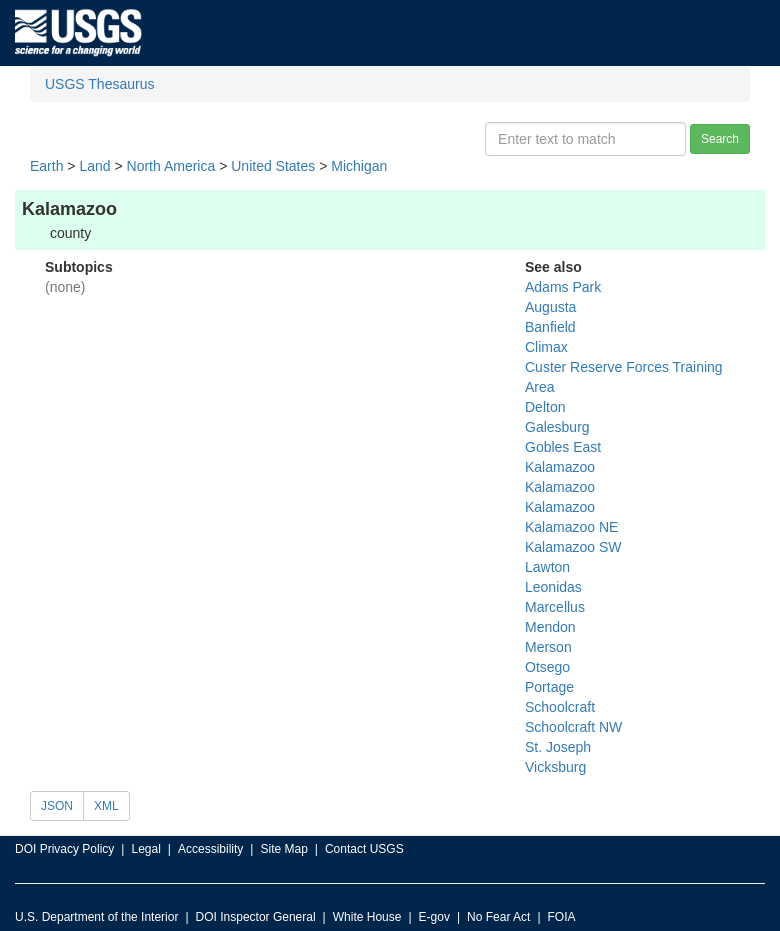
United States (273, 166)
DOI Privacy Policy (64, 849)
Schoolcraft (560, 707)
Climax (546, 347)
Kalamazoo (560, 467)
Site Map (283, 849)
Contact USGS (364, 849)
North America (171, 166)
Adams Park (563, 287)
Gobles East (563, 447)
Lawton (547, 567)
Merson (548, 647)
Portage (549, 687)
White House (367, 917)
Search (720, 139)
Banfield (550, 327)
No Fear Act (498, 917)
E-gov (434, 917)
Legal (145, 849)
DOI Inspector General (256, 917)
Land (94, 166)
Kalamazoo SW (573, 547)
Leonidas (553, 587)
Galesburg (557, 427)
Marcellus (555, 607)
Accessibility (210, 849)
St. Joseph (558, 747)
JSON (57, 806)
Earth (46, 166)
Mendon (550, 627)
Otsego (547, 667)
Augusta (550, 307)
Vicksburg (555, 767)
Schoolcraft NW (573, 727)
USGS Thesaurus (99, 84)
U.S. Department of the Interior (96, 917)
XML (106, 806)
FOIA (562, 917)
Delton (545, 407)
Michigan (359, 166)
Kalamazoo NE (571, 527)
